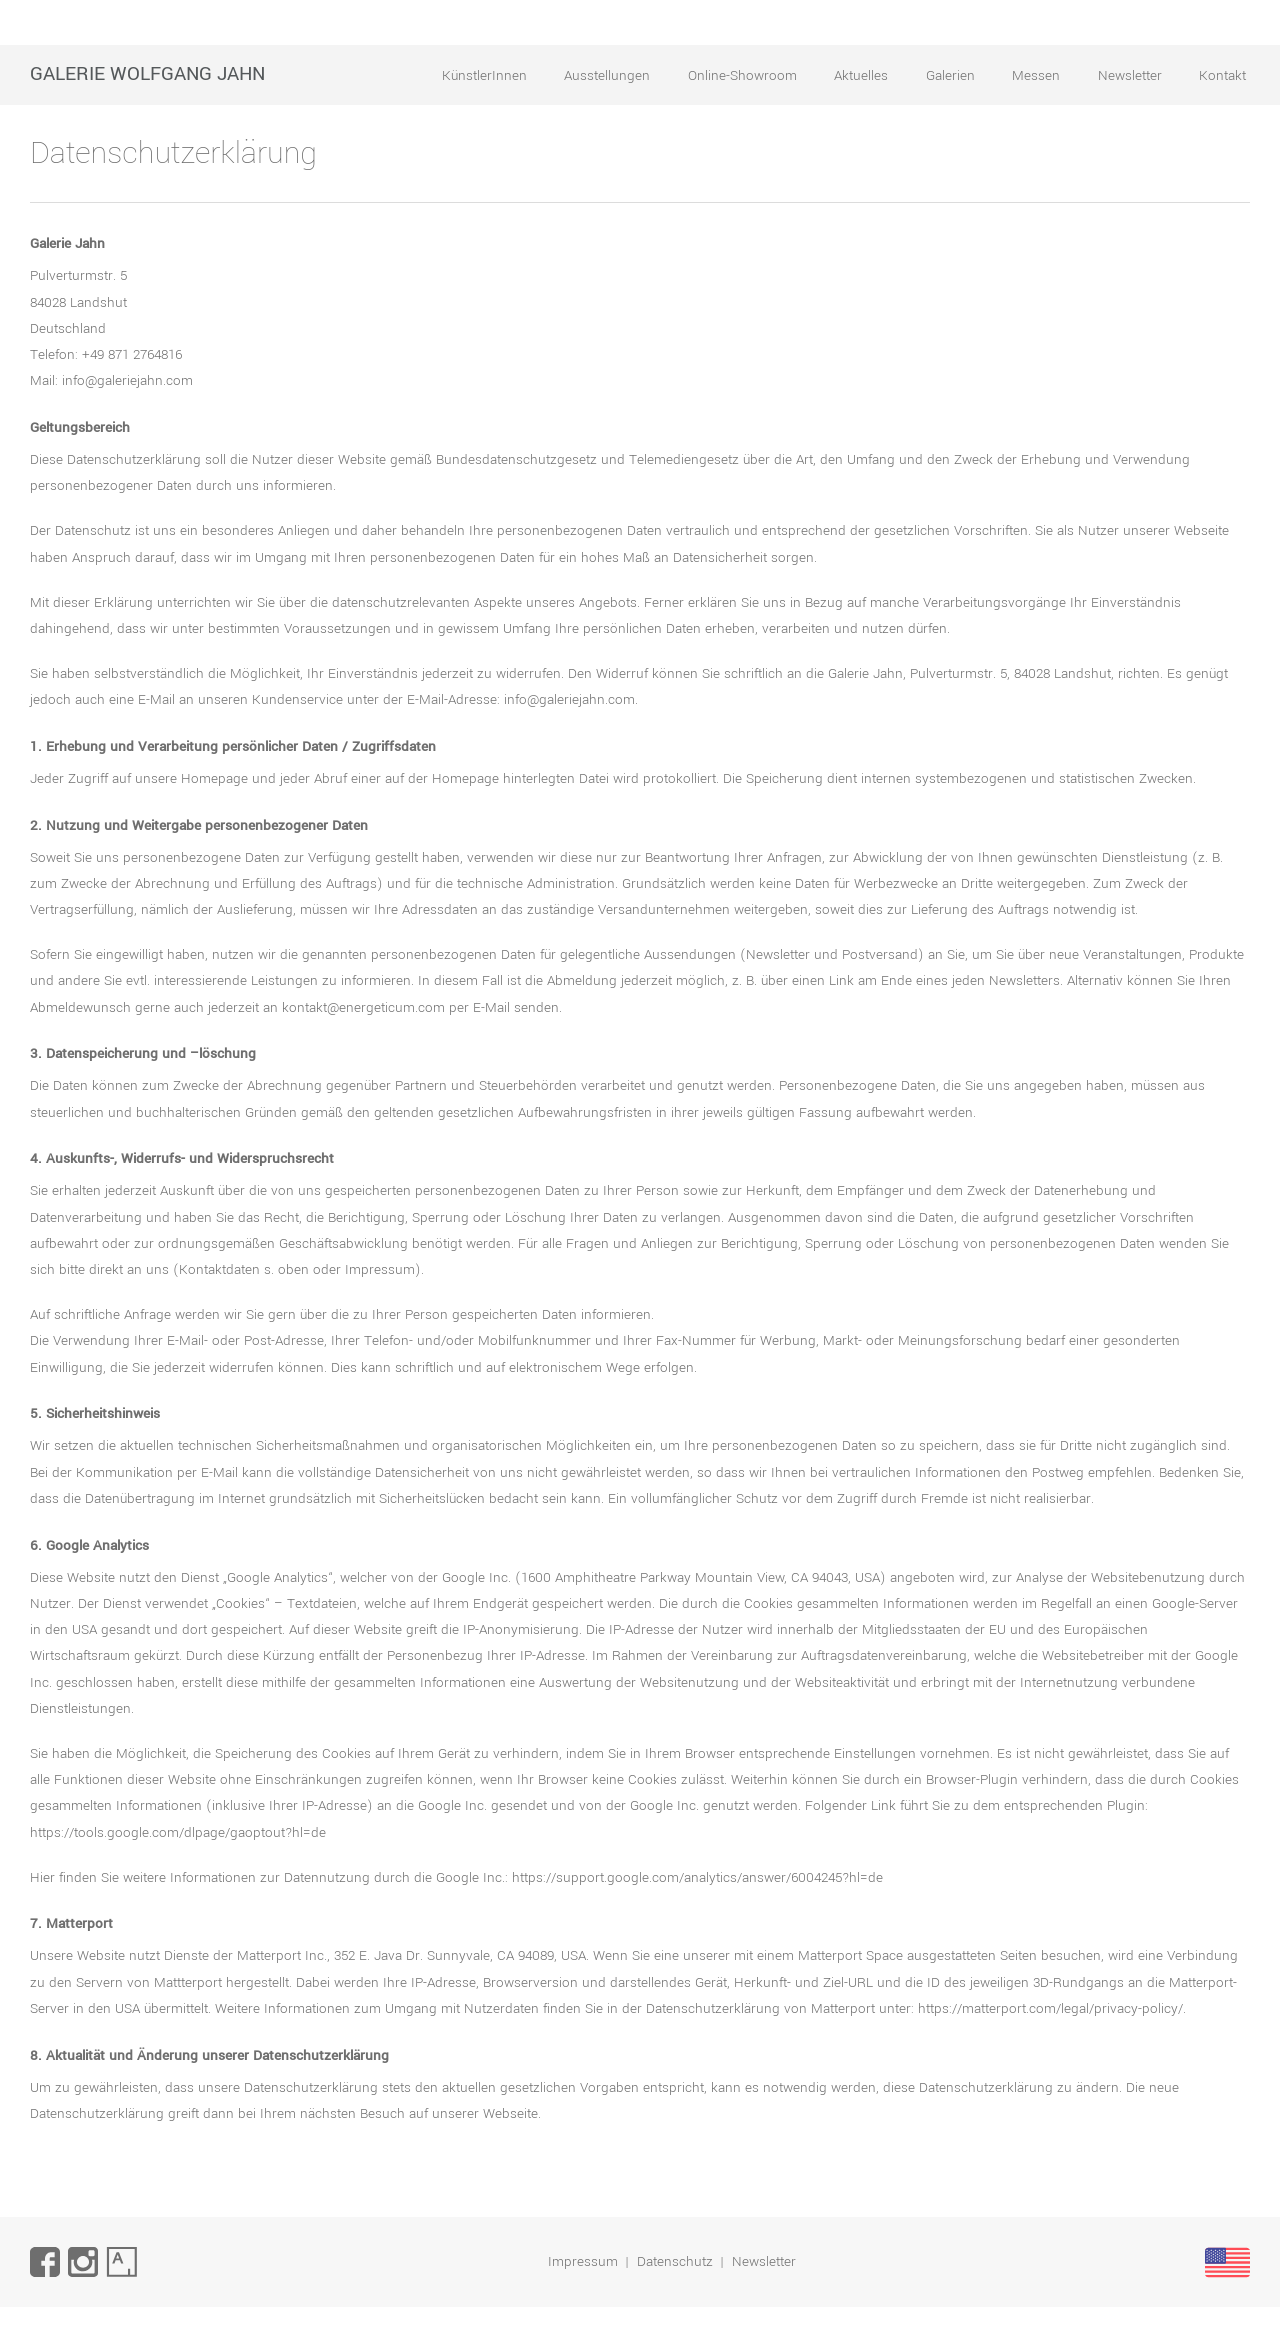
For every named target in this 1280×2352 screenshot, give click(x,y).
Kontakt (1222, 75)
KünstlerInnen (484, 75)
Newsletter (1130, 75)
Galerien (950, 75)
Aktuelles (861, 75)
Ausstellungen (607, 75)
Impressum (583, 2261)
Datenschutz (675, 2261)
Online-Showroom (742, 75)
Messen (1036, 75)
